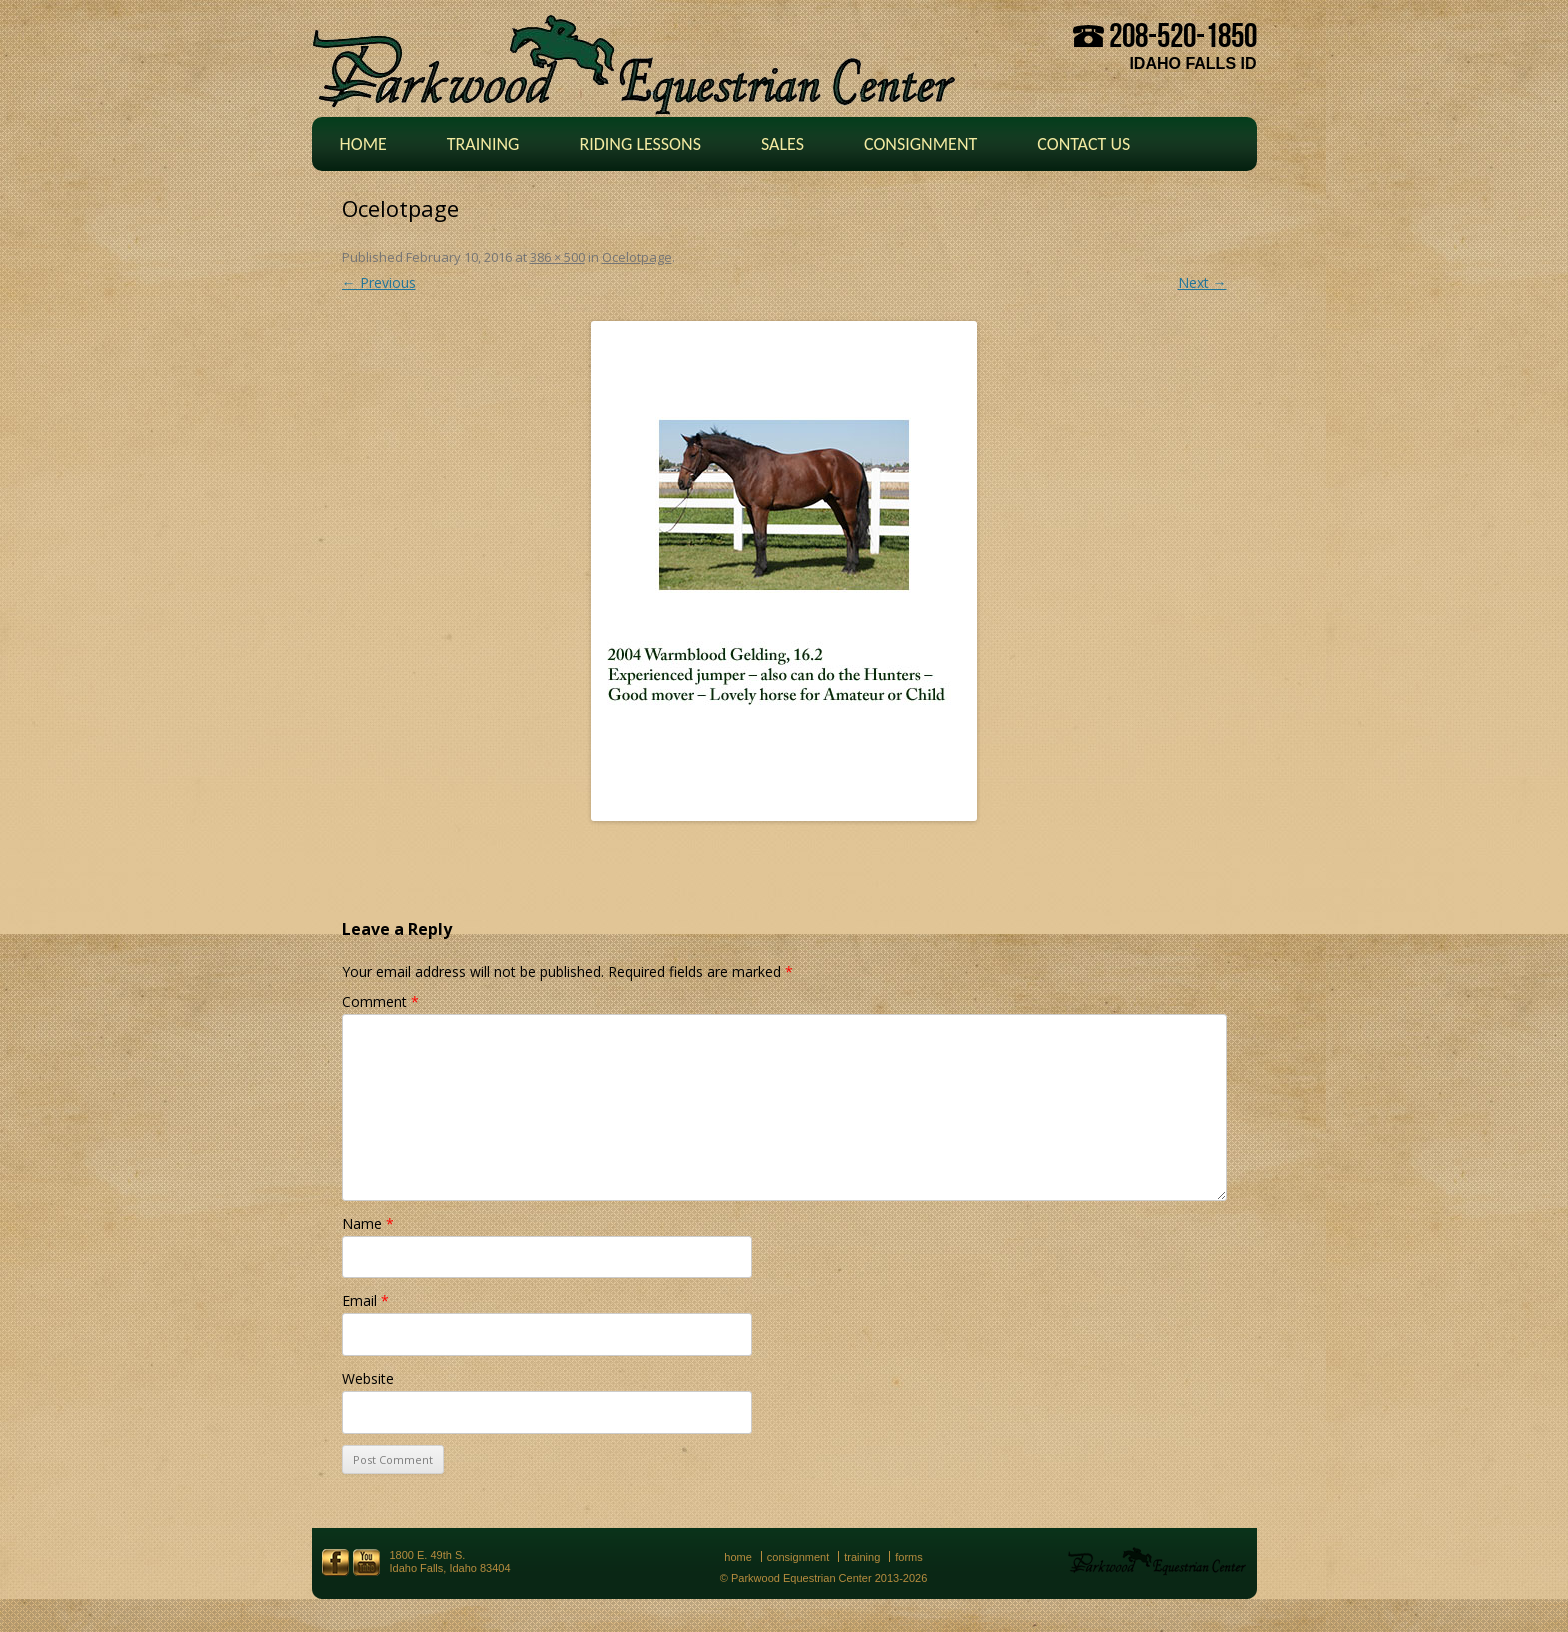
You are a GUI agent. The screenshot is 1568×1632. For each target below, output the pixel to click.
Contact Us (1083, 144)
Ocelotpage (637, 257)
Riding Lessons (640, 144)
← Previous (379, 282)
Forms (909, 1557)
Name (368, 1223)
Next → (1202, 282)
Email (365, 1300)
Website (368, 1378)
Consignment (920, 144)
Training (483, 144)
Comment (380, 1001)
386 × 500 (557, 257)
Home (363, 144)
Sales (782, 144)
